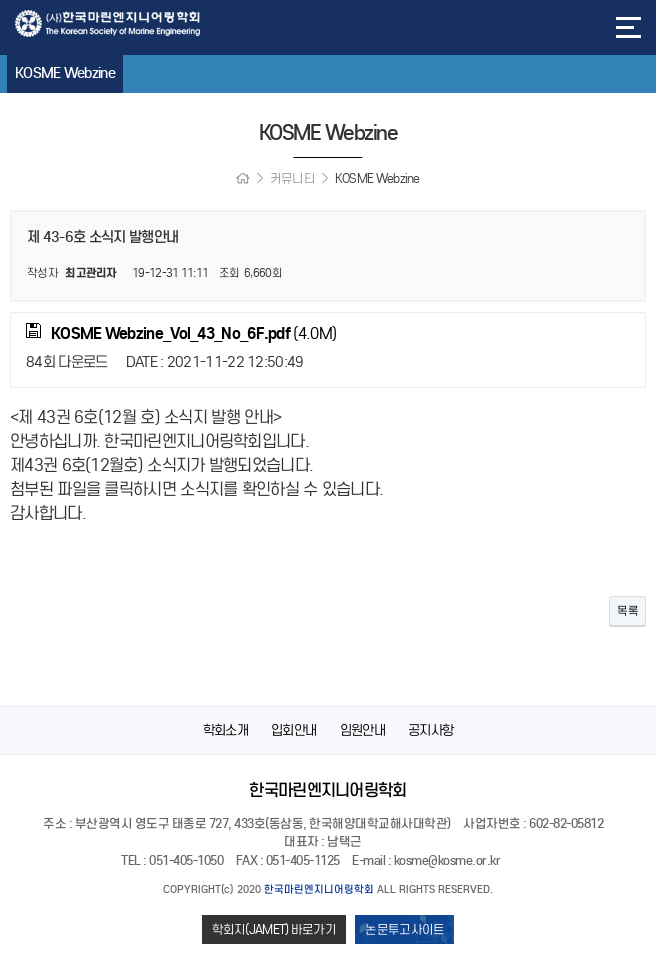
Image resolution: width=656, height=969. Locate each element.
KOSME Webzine (74, 73)
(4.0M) (181, 333)
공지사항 (430, 730)
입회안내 (293, 730)
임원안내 (362, 730)
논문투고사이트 (404, 929)
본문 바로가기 (0, 0)
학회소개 (225, 730)
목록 (627, 610)
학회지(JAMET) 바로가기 (274, 929)
